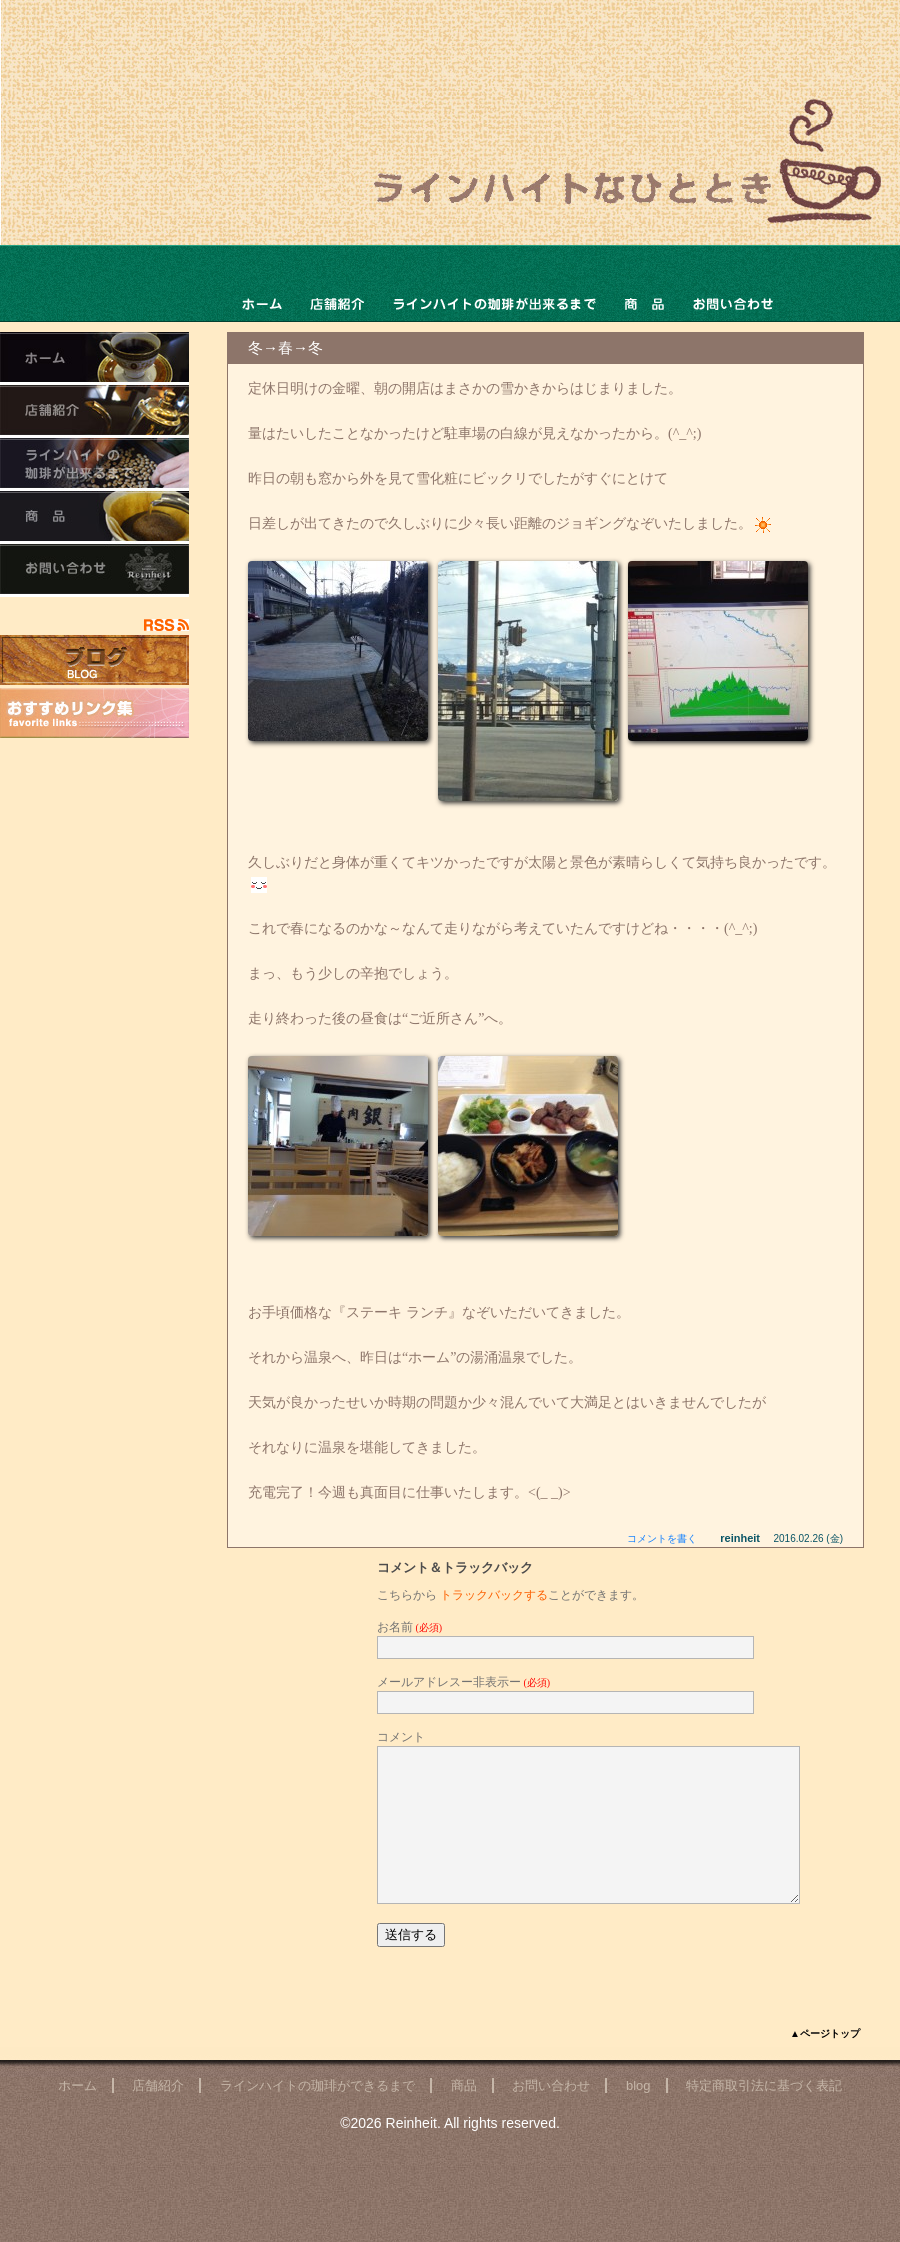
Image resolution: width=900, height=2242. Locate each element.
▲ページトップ (825, 2063)
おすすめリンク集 (94, 713)
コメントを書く (662, 1538)
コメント (401, 1737)
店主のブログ (94, 660)
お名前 (409, 1627)
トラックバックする (494, 1595)
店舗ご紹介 (337, 283)
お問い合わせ (733, 283)
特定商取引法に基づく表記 (764, 2115)
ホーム (261, 283)
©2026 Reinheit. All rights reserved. (450, 2153)
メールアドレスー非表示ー (463, 1682)
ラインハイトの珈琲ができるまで (493, 283)
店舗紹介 (158, 2115)
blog (638, 2115)
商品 (644, 283)
